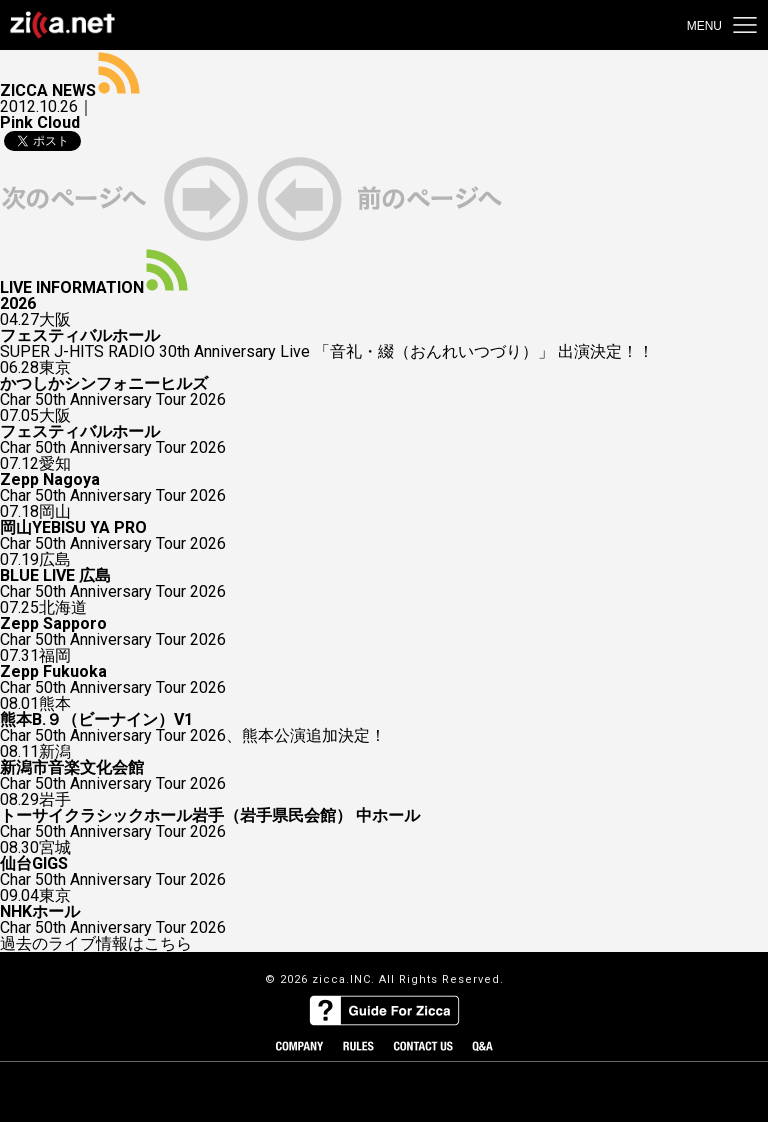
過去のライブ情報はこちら (96, 944)
